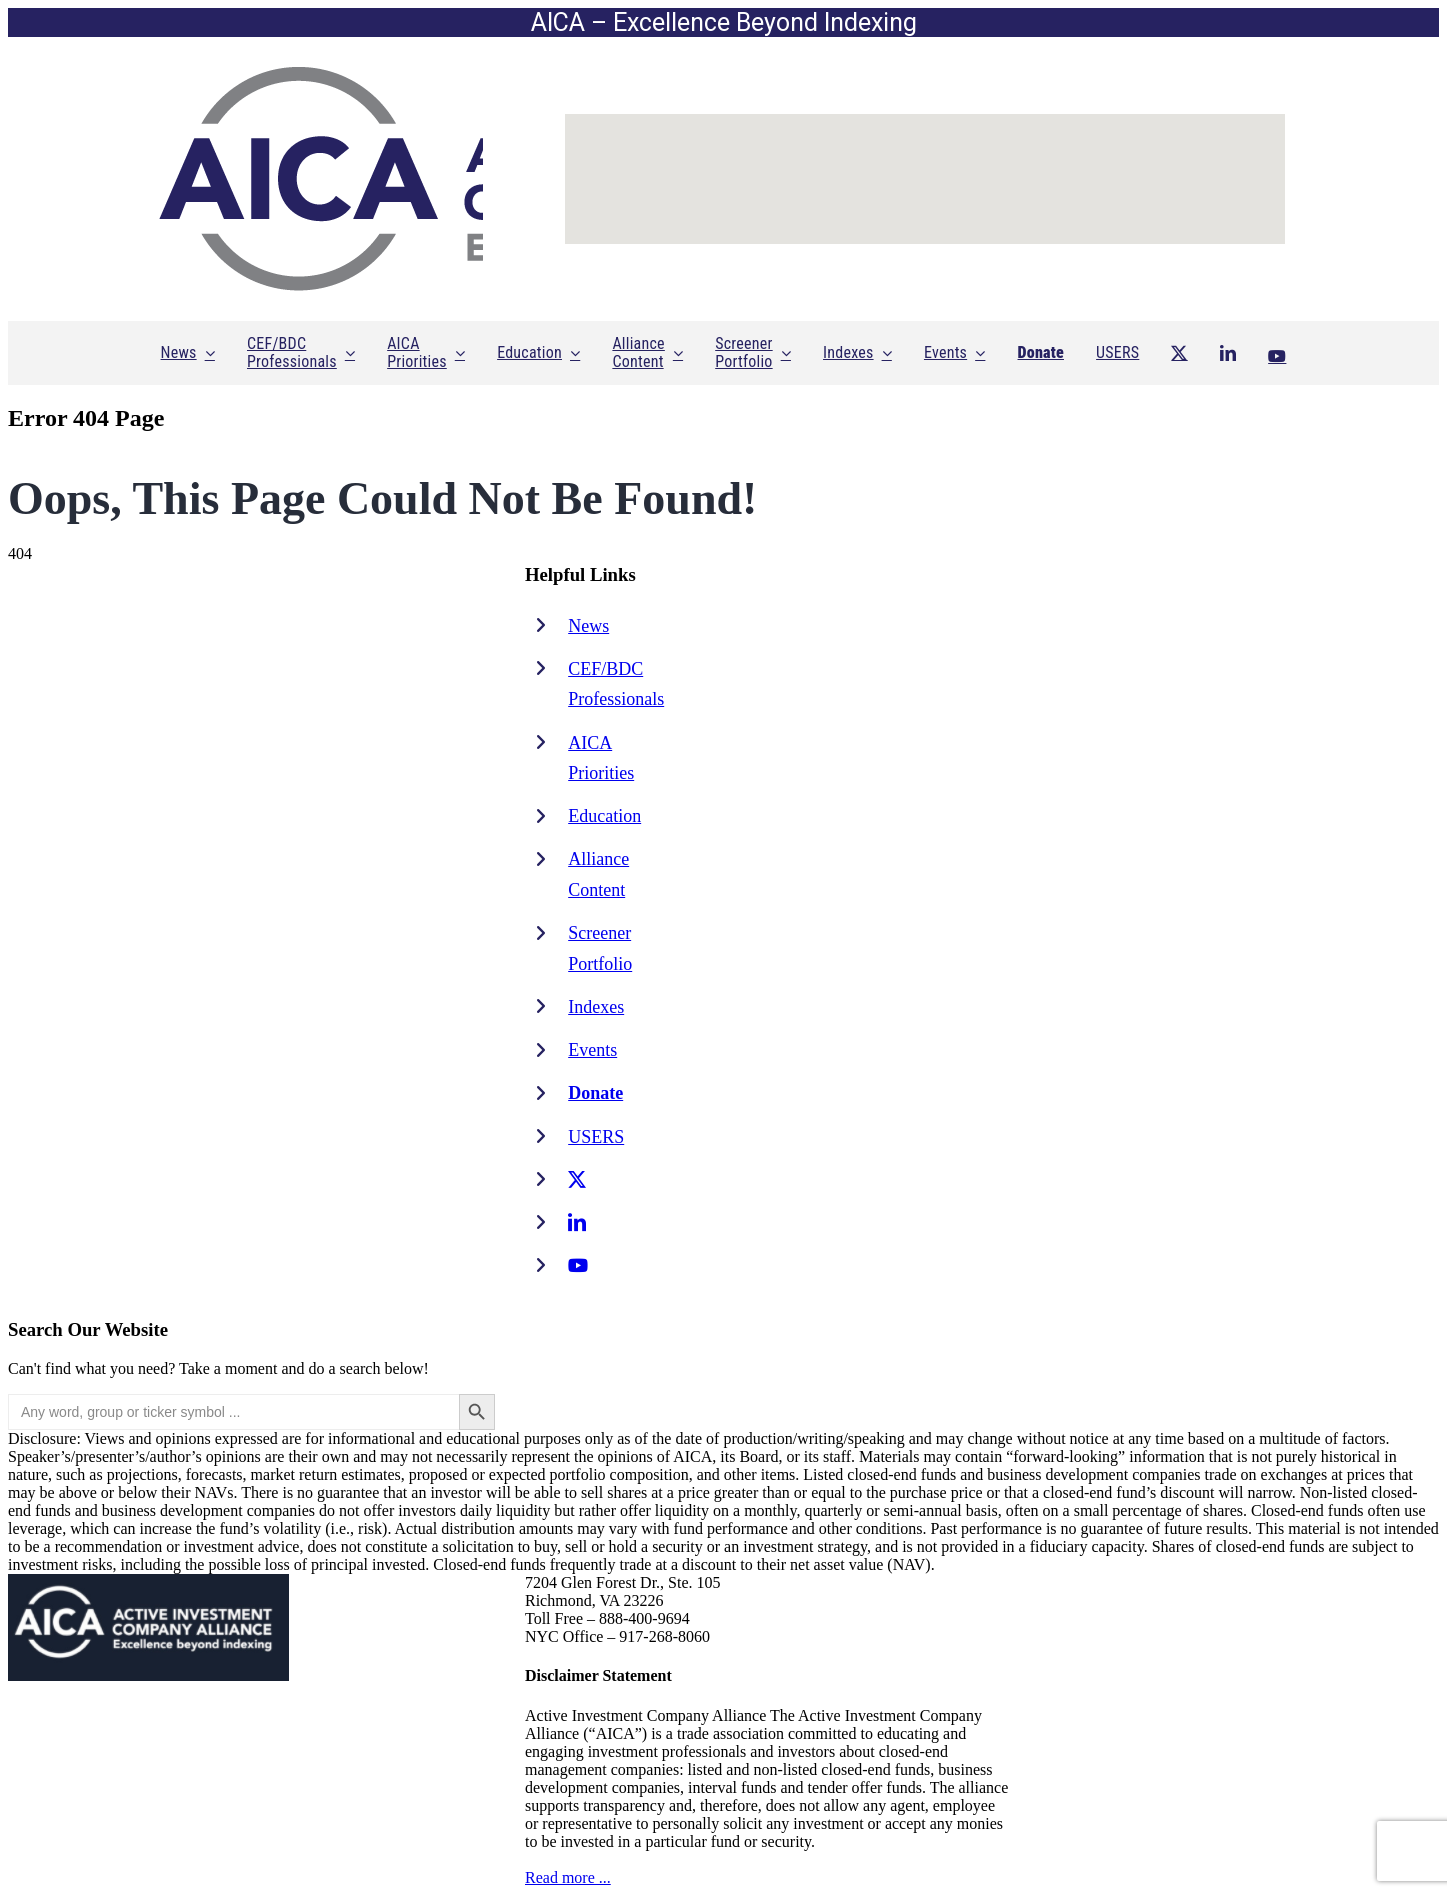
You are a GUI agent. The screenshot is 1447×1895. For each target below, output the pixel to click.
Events (592, 1050)
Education (604, 816)
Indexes (596, 1007)
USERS (596, 1137)
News (588, 626)
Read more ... (568, 1877)
